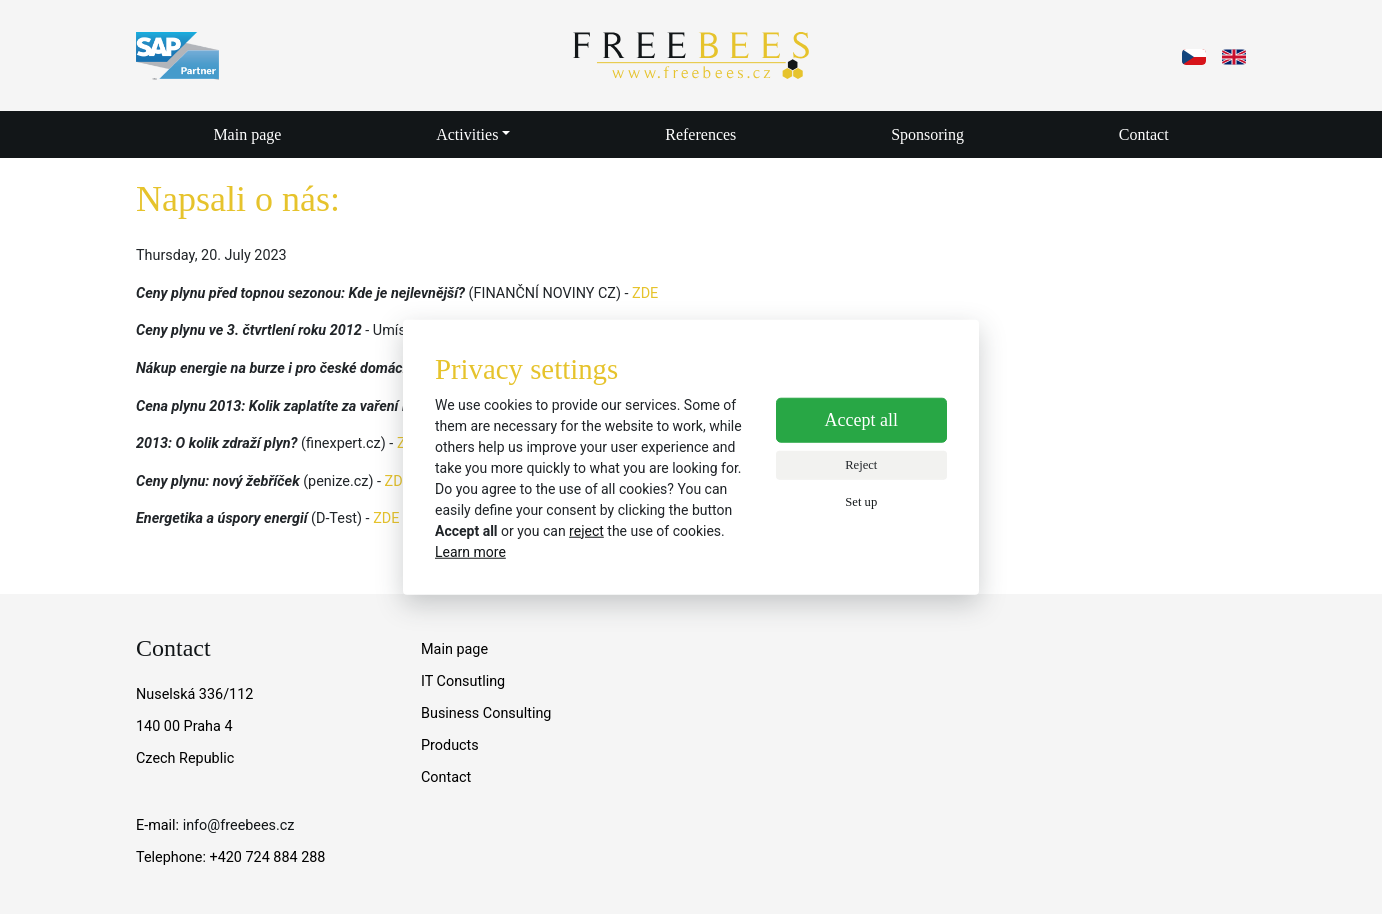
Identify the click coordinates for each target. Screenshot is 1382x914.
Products (450, 745)
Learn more (470, 551)
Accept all (861, 420)
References (700, 134)
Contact (1144, 134)
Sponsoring (927, 134)
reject (586, 530)
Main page (247, 134)
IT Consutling (463, 681)
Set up (861, 501)
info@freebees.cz (239, 825)
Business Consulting (486, 713)
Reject (861, 465)
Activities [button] (467, 134)
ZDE (645, 293)
